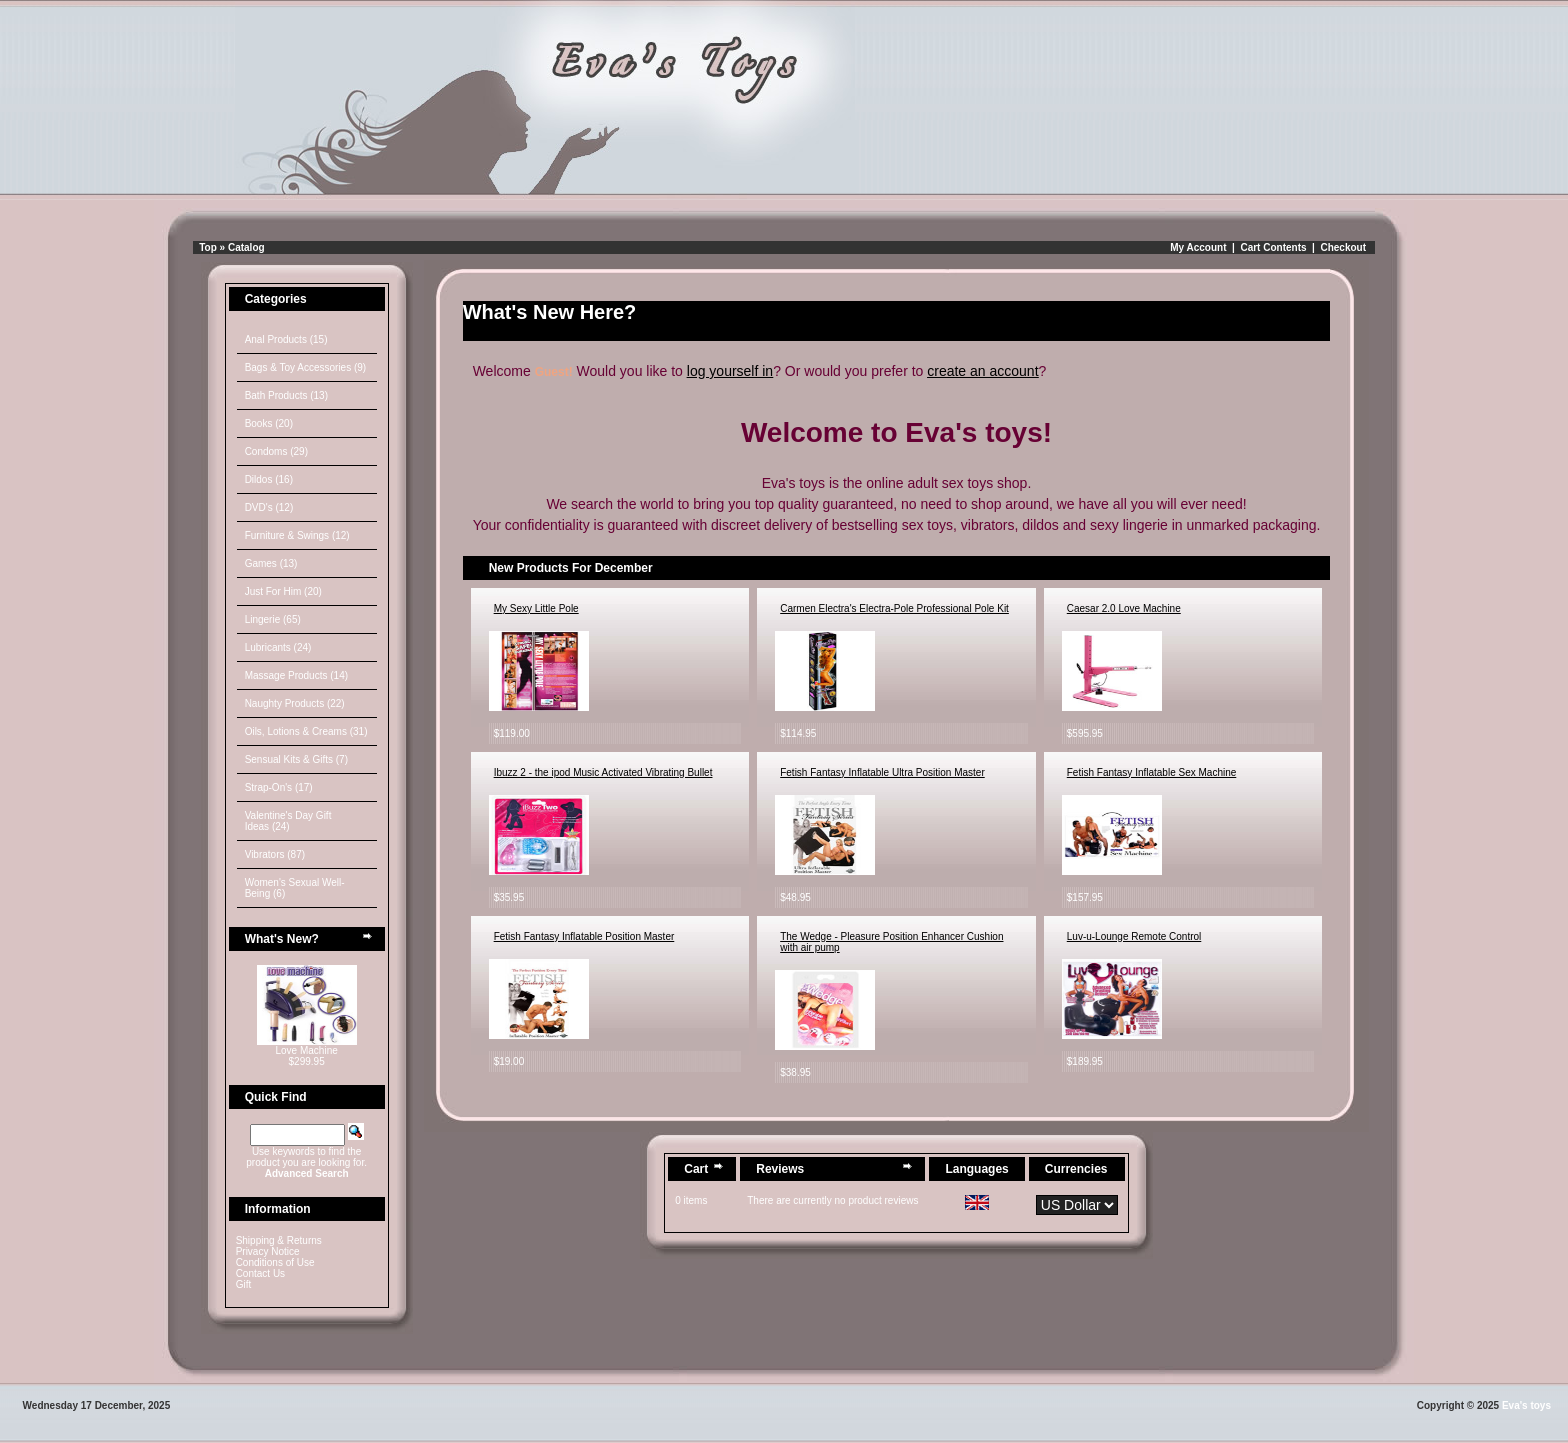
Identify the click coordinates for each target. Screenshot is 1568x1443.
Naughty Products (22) (295, 703)
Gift (244, 1284)
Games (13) (271, 563)
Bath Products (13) (286, 395)
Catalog (246, 247)
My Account (1198, 247)
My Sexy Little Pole (536, 608)
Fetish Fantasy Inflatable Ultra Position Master (882, 772)
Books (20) (269, 423)
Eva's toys (1526, 1405)
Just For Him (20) (283, 591)
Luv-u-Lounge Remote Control (1134, 936)
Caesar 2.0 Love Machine (1124, 608)
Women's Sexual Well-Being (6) (295, 888)
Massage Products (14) (296, 675)
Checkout (1343, 247)
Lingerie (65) (273, 619)
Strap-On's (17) (279, 787)
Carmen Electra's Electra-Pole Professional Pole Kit (894, 608)
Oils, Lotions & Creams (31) (306, 731)
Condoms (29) (276, 451)
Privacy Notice (268, 1251)
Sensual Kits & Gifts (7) (296, 759)
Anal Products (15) (286, 339)
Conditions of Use (275, 1262)
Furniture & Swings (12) (297, 535)
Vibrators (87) (275, 854)
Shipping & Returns (279, 1240)
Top (208, 247)
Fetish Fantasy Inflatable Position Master (584, 936)
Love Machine (307, 1050)
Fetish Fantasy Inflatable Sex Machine (1152, 772)
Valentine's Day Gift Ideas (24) (288, 821)
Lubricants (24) (278, 647)
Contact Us (260, 1273)
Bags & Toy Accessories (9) (306, 367)
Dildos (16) (269, 479)
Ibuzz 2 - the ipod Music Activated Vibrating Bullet (603, 772)
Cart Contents (1273, 247)
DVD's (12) (269, 507)
